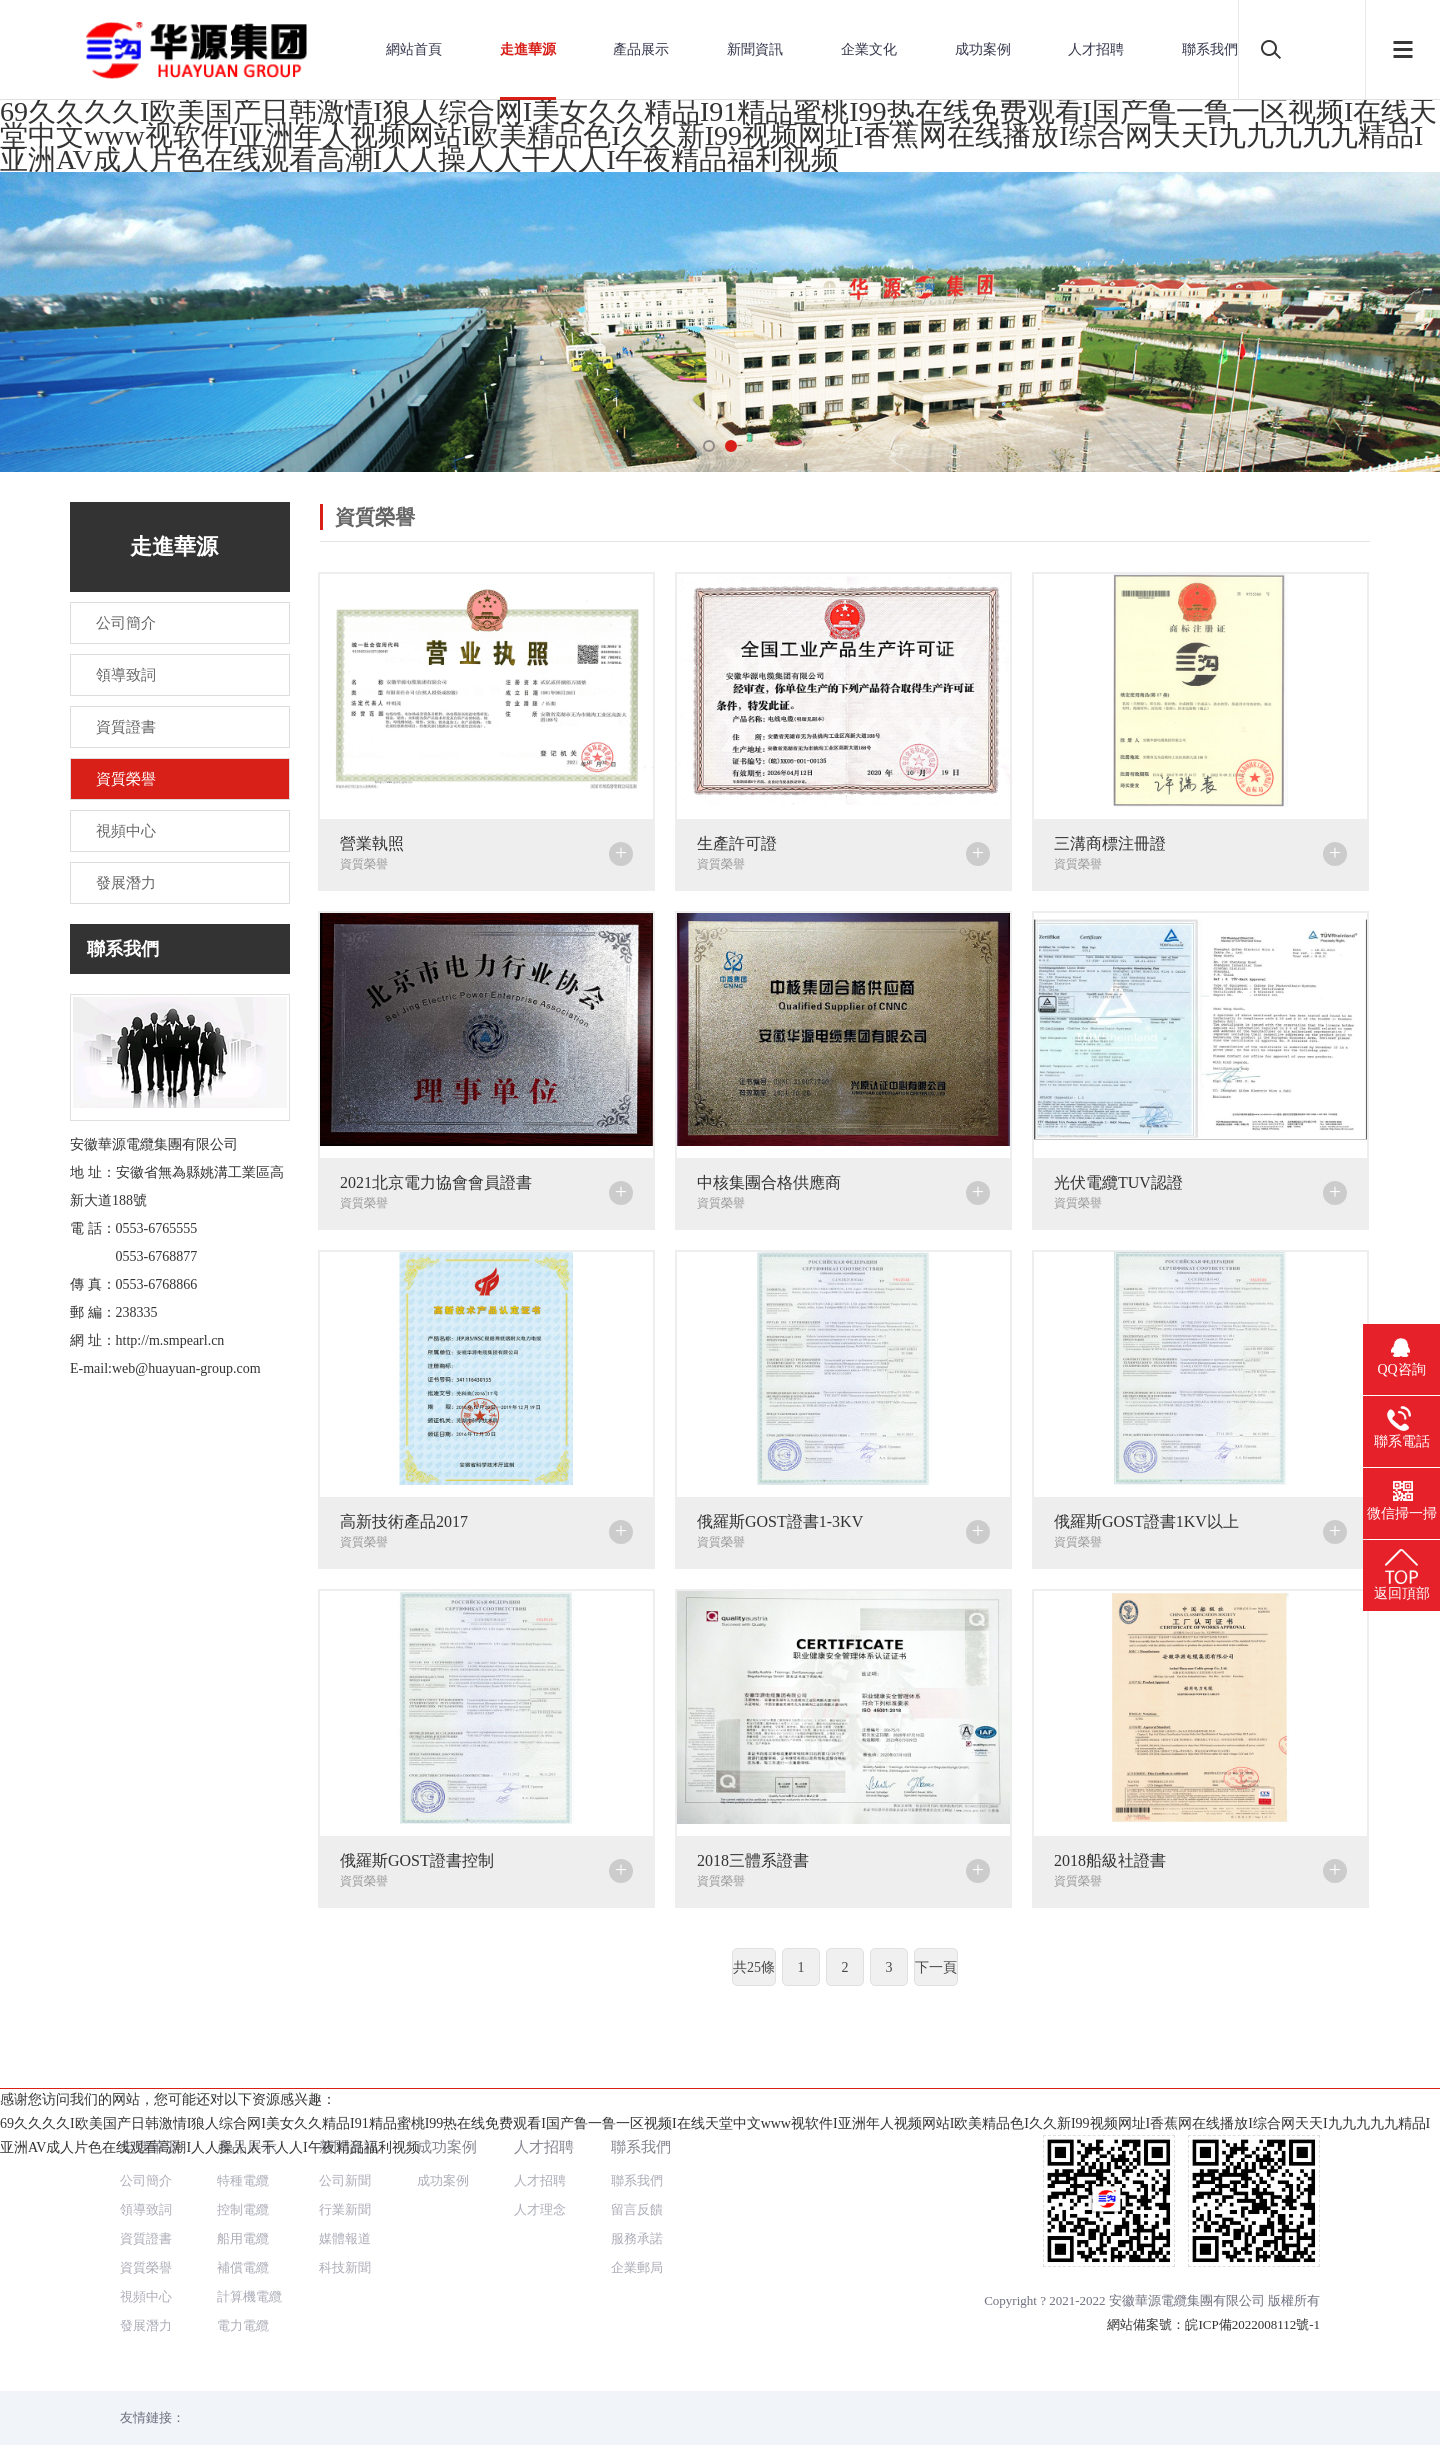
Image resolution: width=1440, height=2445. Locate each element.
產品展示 (641, 49)
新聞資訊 (755, 49)
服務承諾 (637, 2166)
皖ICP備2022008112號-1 (1252, 2252)
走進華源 (528, 49)
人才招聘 (1096, 49)
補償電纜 (243, 2195)
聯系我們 (1210, 49)
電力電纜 (243, 2253)
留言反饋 (637, 2137)
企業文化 (869, 49)
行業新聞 (345, 2137)
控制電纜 (243, 2137)
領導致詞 (146, 2137)
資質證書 (146, 2166)
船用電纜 (243, 2166)
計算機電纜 (249, 2224)
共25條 (754, 1967)
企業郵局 (637, 2195)
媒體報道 (345, 2166)
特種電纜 (243, 2108)
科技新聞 (345, 2195)
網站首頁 (414, 49)
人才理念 (540, 2137)
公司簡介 (146, 2108)
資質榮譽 (146, 2195)
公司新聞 (345, 2108)
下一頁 (936, 1967)
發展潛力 (146, 2253)
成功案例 (983, 49)
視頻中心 (146, 2224)
